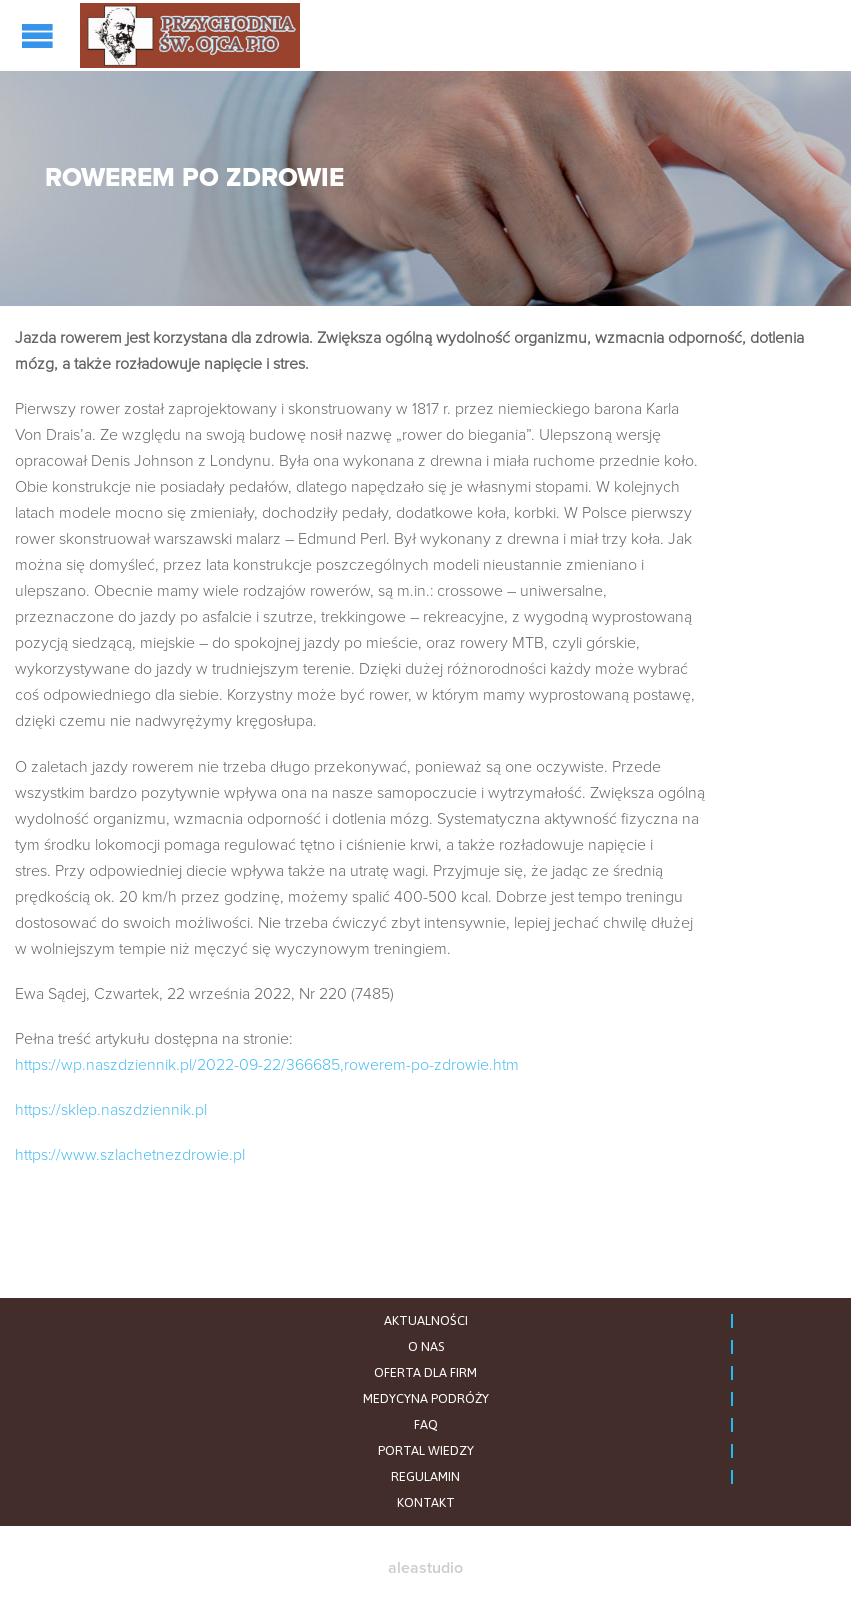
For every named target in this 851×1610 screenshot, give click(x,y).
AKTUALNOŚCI (426, 1320)
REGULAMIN (425, 1476)
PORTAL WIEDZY (426, 1450)
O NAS (426, 1346)
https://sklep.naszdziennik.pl (111, 1110)
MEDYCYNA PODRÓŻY (426, 1398)
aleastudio (425, 1568)
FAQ (426, 1424)
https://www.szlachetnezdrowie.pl (130, 1155)
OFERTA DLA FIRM (425, 1372)
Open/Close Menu (40, 35)
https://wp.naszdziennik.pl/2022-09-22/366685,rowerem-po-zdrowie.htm (267, 1065)
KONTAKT (426, 1502)
